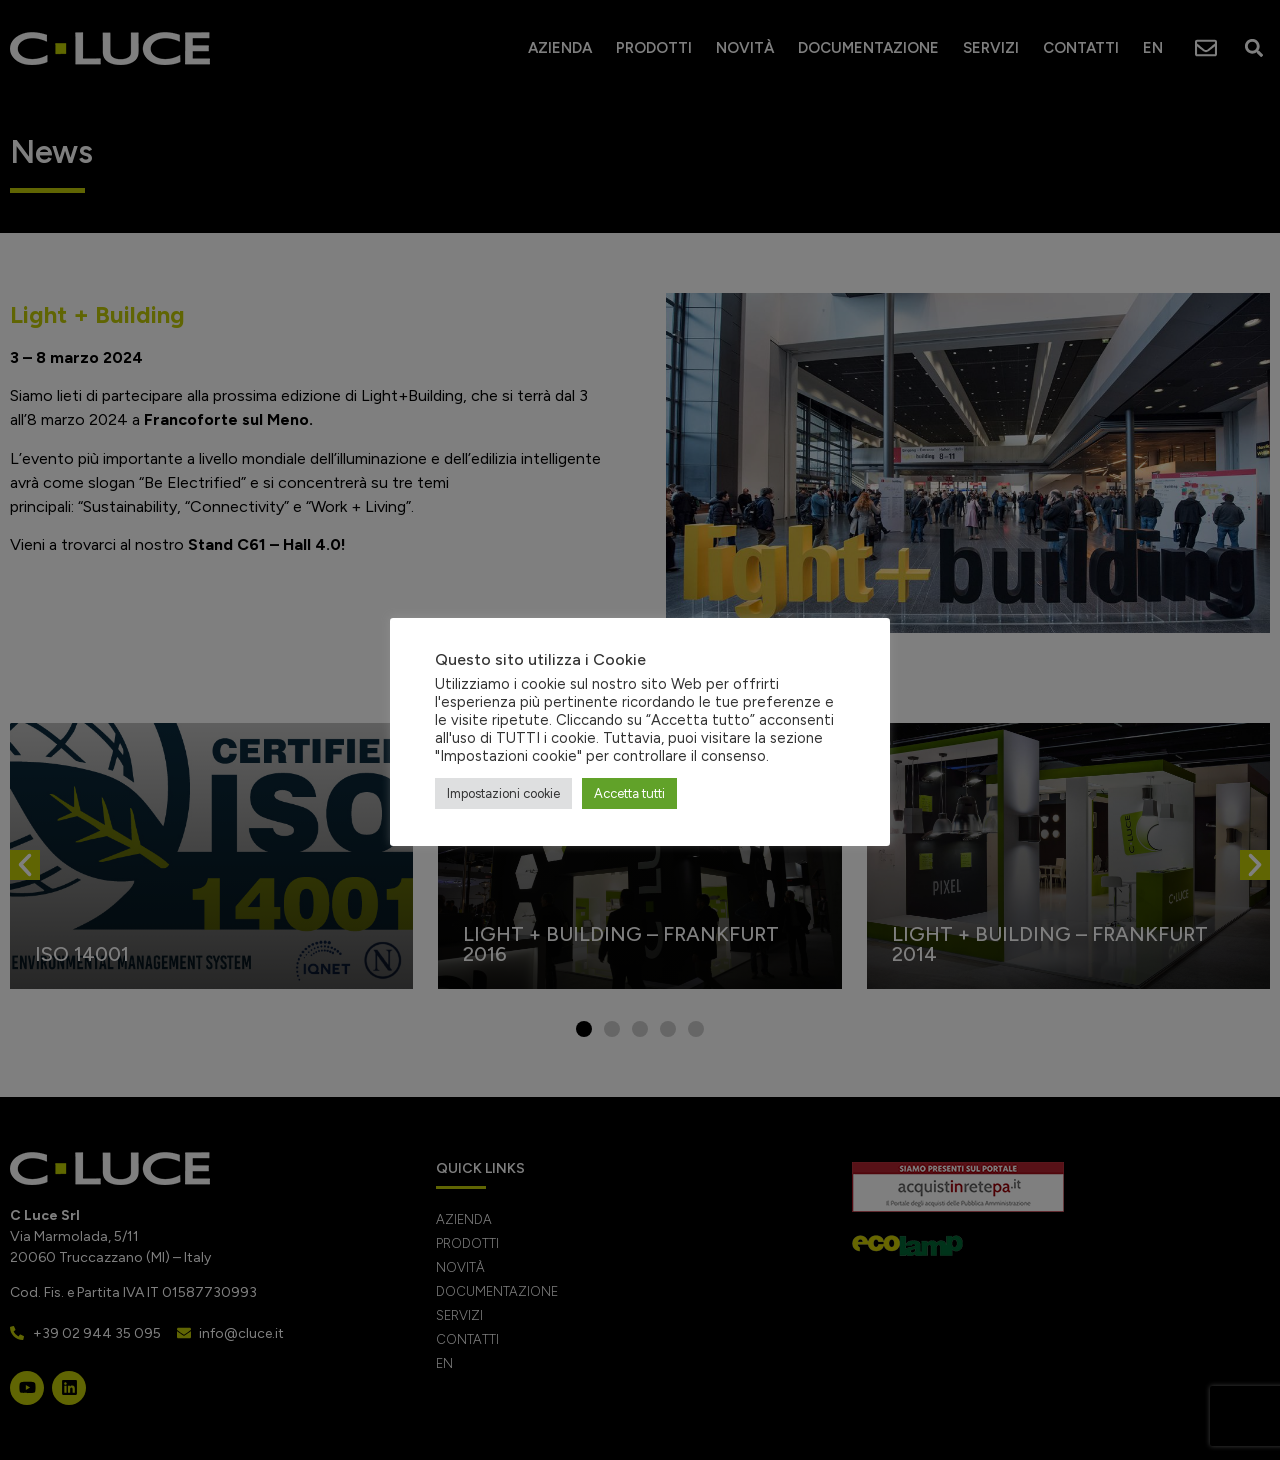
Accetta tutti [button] (629, 793)
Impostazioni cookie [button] (503, 793)
